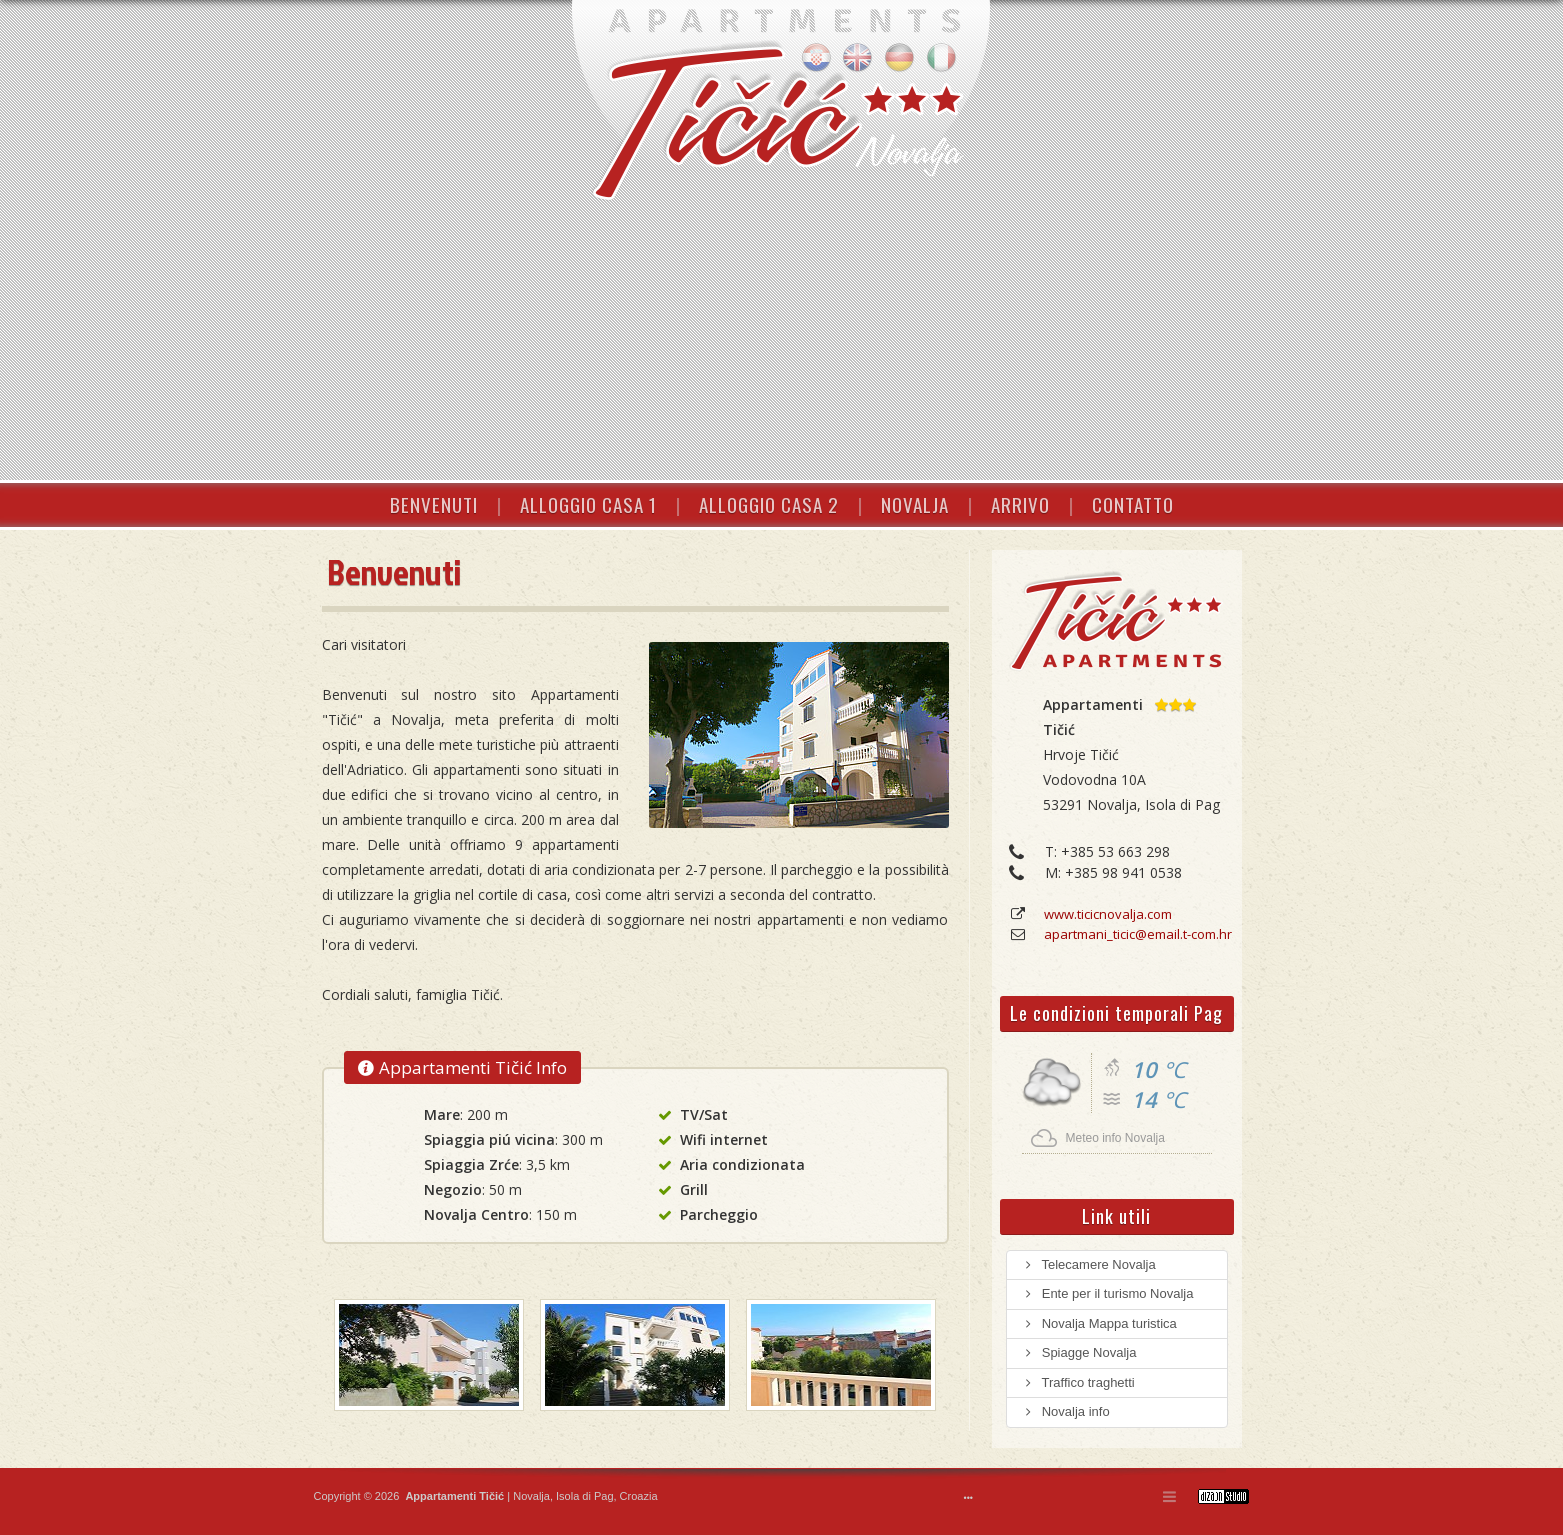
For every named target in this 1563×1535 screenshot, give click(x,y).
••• (968, 1498)
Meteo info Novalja (1115, 1138)
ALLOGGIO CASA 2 (769, 504)
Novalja (530, 1496)
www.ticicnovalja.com (1108, 914)
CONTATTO (1133, 504)
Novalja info (1066, 1411)
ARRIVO (1020, 504)
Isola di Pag (584, 1496)
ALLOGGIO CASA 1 (588, 504)
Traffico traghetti (1078, 1382)
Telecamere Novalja (1089, 1264)
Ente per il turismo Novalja (1108, 1293)
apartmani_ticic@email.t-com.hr (1138, 934)
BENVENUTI (434, 504)
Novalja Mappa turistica (1099, 1323)
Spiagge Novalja (1079, 1352)
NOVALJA (915, 504)
